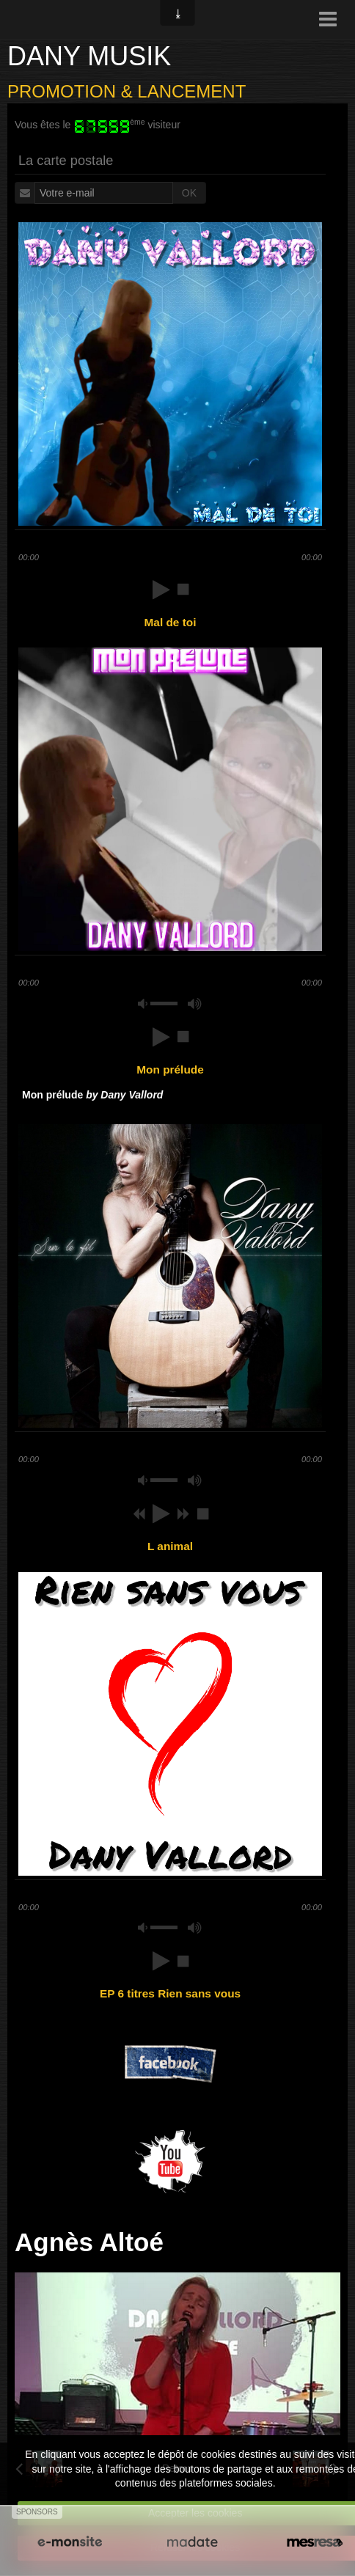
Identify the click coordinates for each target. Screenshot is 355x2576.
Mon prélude (92, 1095)
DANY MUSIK (89, 56)
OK (189, 193)
